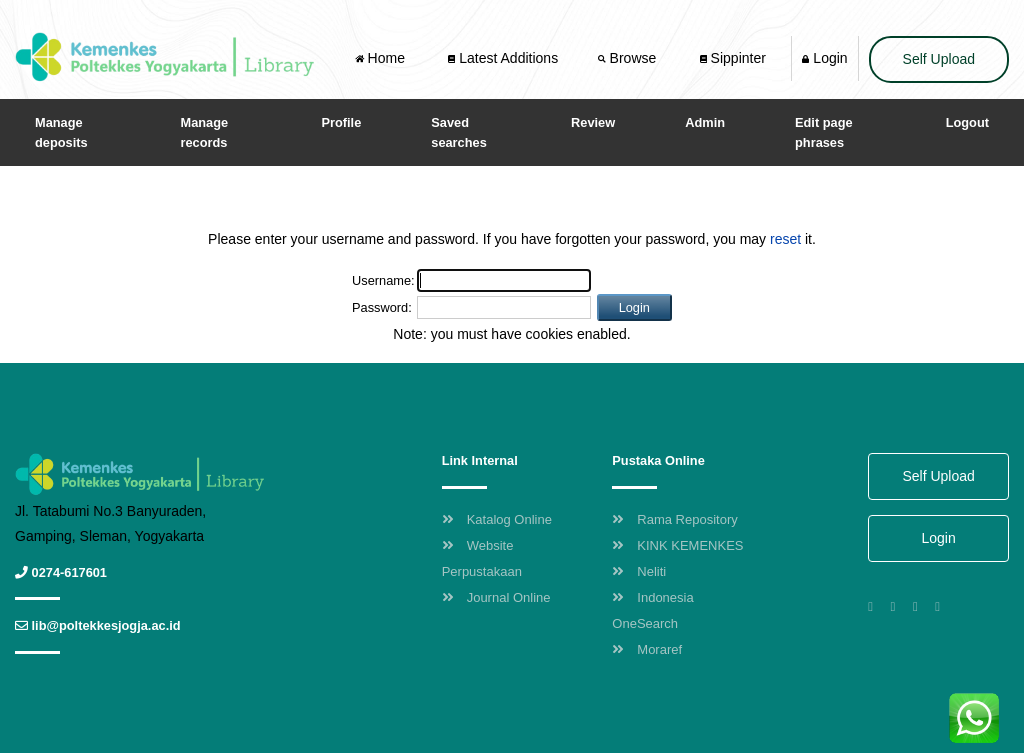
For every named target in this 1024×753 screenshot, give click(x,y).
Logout (967, 122)
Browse (629, 58)
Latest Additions (503, 58)
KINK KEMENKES (677, 545)
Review (593, 122)
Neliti (639, 571)
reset (785, 239)
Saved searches (459, 132)
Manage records (205, 132)
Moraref (647, 649)
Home (382, 58)
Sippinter (733, 58)
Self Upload (939, 59)
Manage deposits (61, 132)
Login (824, 58)
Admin (705, 122)
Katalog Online (497, 519)
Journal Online (496, 597)
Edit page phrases (824, 132)
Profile (341, 122)
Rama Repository (674, 519)
